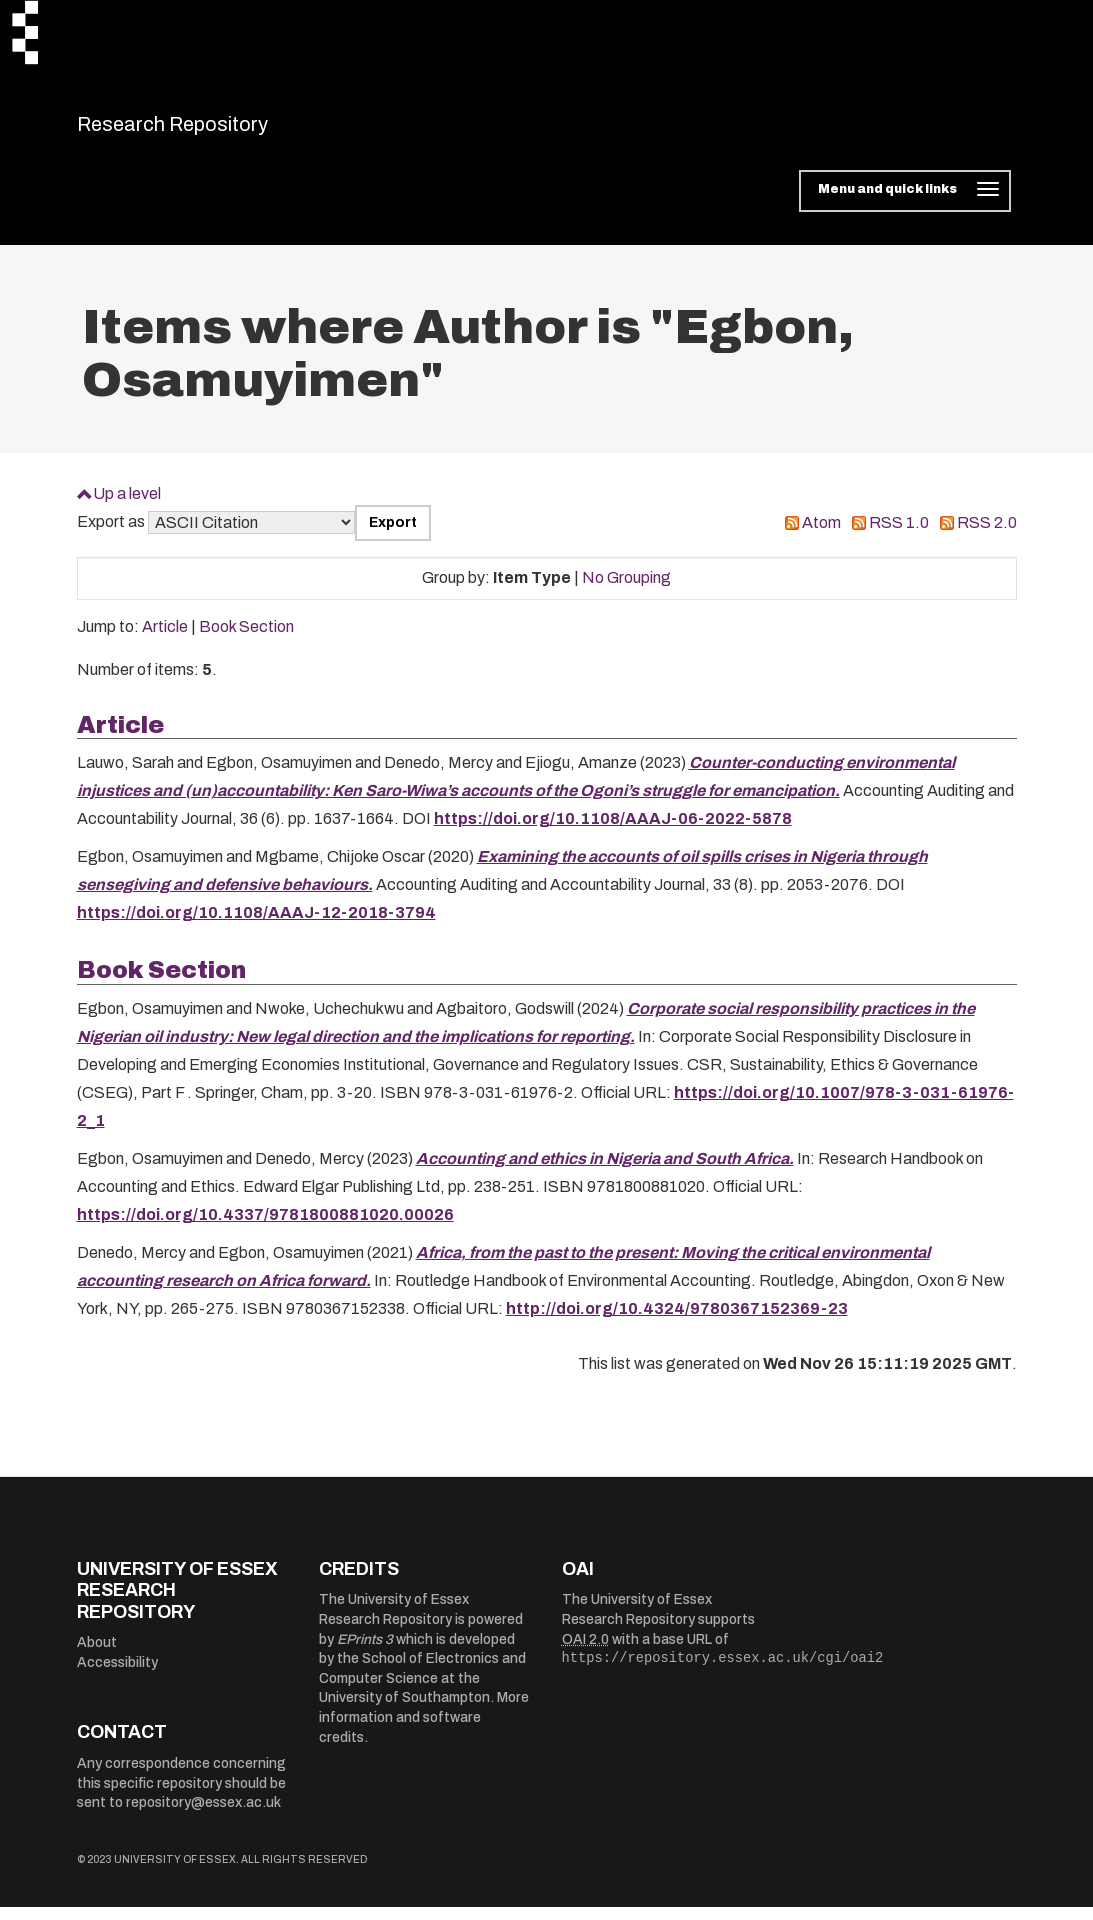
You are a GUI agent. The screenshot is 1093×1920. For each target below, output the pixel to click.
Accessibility (117, 1675)
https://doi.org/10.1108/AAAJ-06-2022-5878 (613, 831)
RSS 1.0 (899, 535)
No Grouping (626, 590)
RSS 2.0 (987, 535)
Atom (821, 535)
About (97, 1655)
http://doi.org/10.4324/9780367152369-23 (677, 1320)
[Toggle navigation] (904, 204)
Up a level (127, 505)
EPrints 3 (365, 1651)
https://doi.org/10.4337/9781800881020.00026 (265, 1226)
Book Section (246, 639)
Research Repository (217, 130)
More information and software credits (424, 1730)
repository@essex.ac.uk (203, 1815)
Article (165, 639)
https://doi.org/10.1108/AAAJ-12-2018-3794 (256, 925)
